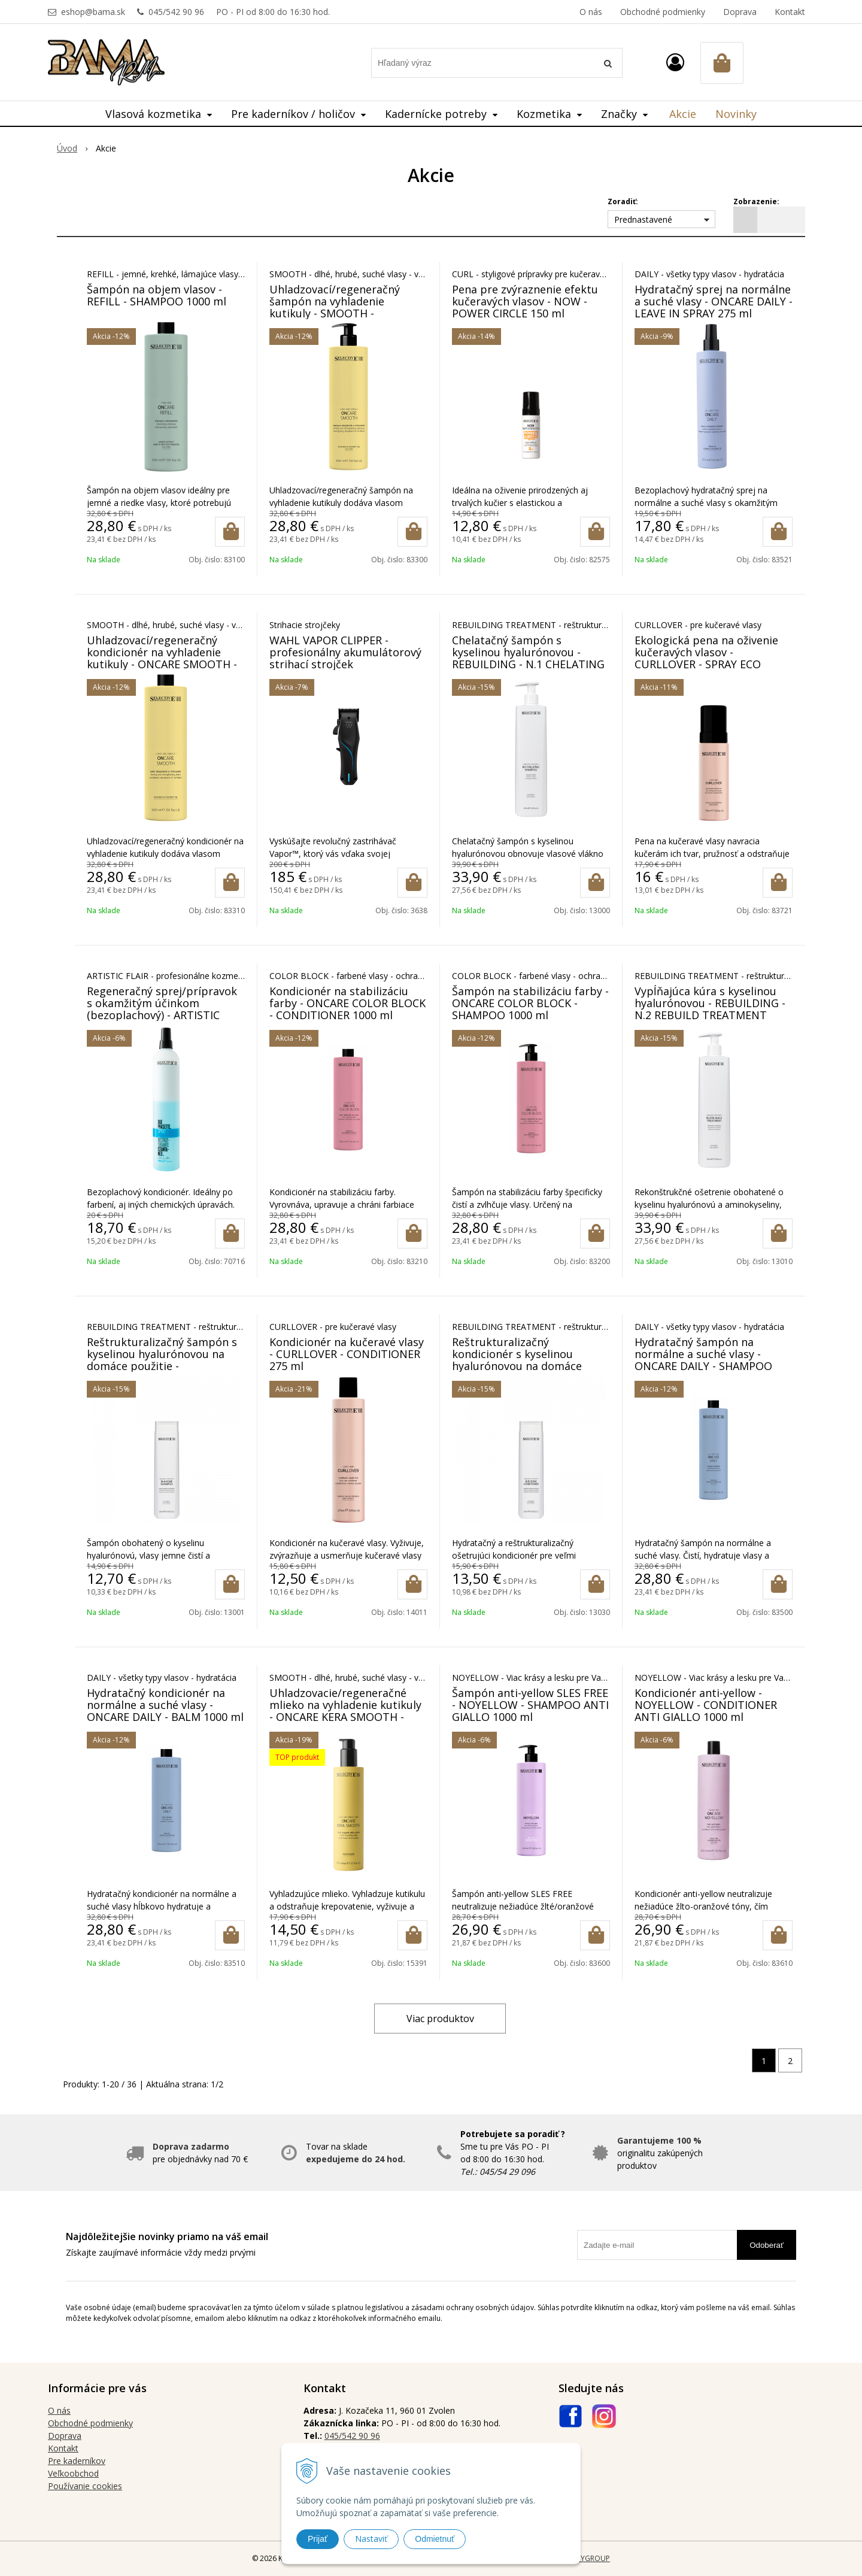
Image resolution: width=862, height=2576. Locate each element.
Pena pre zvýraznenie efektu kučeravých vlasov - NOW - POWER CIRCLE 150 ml (525, 301)
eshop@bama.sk (93, 11)
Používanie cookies (85, 2486)
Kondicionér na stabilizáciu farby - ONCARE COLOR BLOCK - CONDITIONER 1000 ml (347, 1003)
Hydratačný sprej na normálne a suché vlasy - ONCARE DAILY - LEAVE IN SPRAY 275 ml (714, 301)
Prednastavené (643, 219)
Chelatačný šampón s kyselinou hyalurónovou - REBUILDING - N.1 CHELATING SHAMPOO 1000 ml (528, 658)
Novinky (736, 114)
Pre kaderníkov (76, 2460)
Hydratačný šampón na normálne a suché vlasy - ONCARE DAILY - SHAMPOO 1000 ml (703, 1360)
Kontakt (790, 11)
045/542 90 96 (176, 11)
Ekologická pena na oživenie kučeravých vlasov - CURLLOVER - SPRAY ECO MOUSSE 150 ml (706, 658)
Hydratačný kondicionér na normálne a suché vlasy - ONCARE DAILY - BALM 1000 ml (165, 1705)
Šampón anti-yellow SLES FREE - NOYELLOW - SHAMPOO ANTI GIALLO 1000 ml (530, 1705)
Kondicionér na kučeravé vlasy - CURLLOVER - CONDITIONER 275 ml (346, 1354)
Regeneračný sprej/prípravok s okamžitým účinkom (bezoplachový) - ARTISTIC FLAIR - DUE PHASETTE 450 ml (163, 1009)
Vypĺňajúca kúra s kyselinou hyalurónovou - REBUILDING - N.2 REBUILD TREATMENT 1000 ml (710, 1009)
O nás (590, 11)
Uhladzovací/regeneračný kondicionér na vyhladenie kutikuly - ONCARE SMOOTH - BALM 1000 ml (162, 658)
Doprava (740, 11)
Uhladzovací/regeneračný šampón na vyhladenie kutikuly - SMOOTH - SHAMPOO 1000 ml (334, 307)
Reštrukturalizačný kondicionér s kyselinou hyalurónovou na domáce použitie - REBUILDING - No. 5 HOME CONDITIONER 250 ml (527, 1366)
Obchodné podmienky (662, 11)
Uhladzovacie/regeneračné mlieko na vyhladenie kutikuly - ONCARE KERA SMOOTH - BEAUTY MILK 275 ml (345, 1711)
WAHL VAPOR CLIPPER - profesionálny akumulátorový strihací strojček (345, 652)
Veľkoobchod (73, 2473)
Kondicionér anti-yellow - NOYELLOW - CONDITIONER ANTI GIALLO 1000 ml (706, 1705)
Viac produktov (440, 2018)
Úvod (67, 148)
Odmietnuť (434, 2539)
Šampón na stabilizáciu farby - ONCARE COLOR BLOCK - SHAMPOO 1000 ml (530, 1003)
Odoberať (766, 2245)
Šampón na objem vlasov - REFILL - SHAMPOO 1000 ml (156, 295)
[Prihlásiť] (675, 62)
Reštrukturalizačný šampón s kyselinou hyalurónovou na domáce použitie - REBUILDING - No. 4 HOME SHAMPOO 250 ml (162, 1366)
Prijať (317, 2539)
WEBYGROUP (588, 2558)
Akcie (682, 114)
